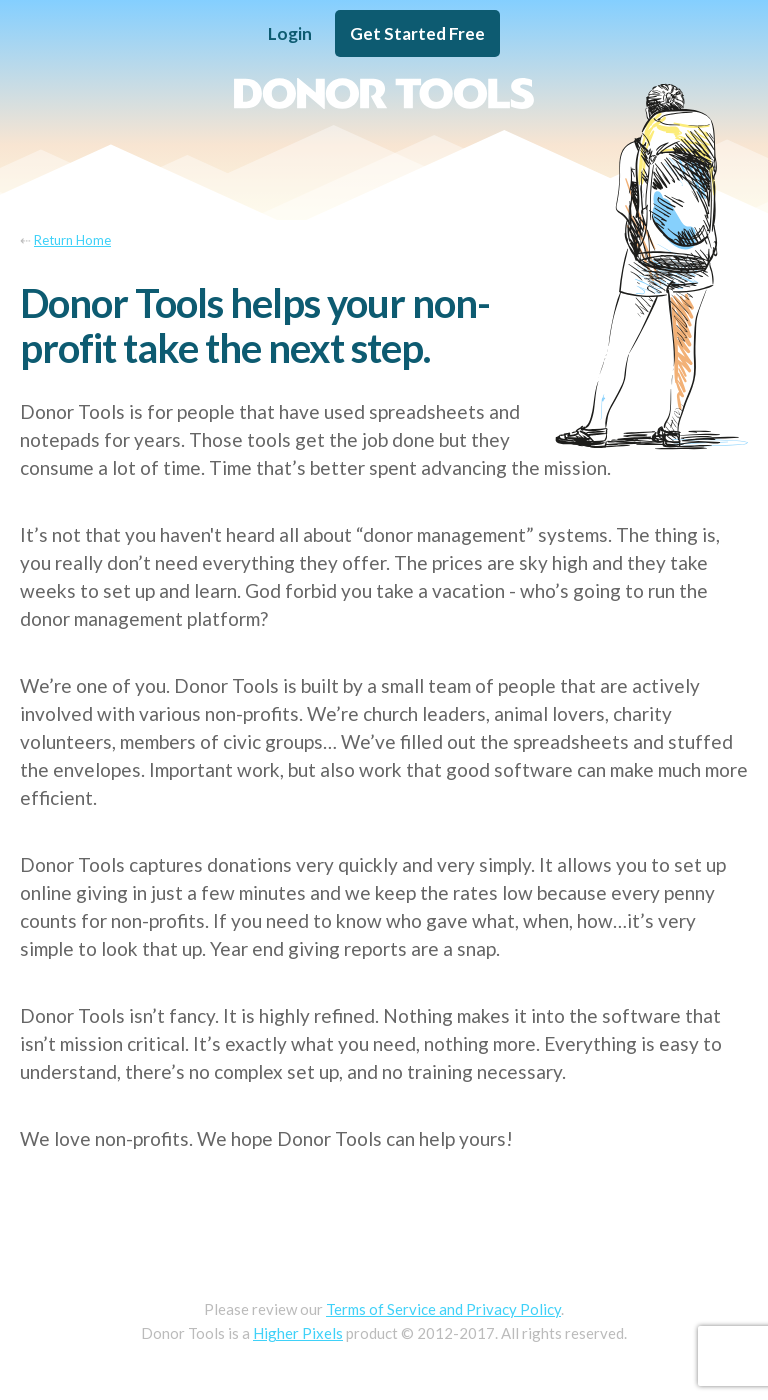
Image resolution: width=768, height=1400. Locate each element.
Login (290, 33)
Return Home (72, 240)
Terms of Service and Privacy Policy (443, 1309)
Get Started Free (417, 33)
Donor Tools (384, 93)
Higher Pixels (298, 1333)
